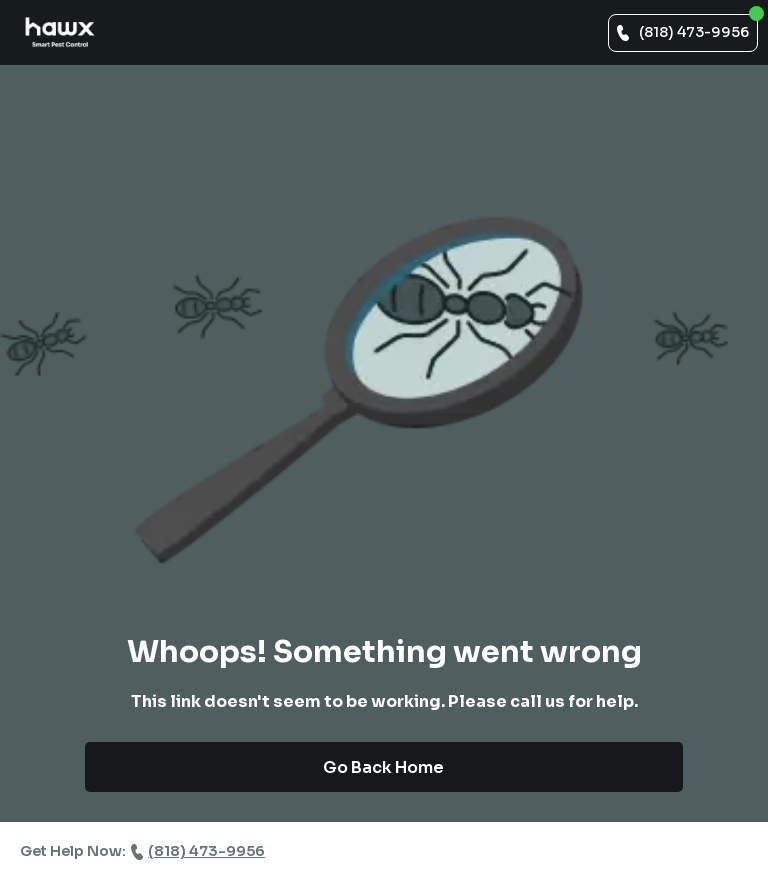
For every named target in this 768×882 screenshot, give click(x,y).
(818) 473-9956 (694, 32)
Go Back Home (383, 767)
